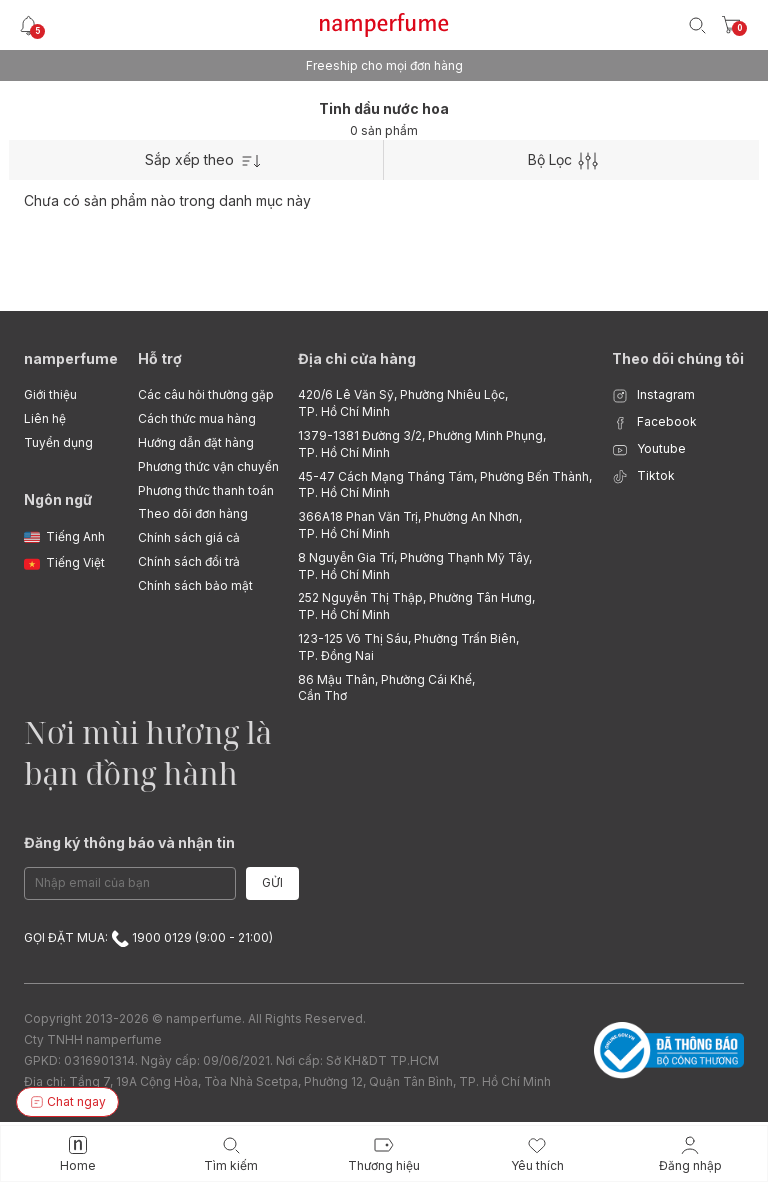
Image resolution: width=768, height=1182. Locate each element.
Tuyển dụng (58, 442)
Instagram (653, 395)
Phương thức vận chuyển (208, 466)
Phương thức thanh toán (206, 490)
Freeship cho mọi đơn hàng (384, 65)
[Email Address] (130, 883)
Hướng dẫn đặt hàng (196, 442)
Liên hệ (45, 418)
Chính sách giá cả (189, 537)
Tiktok (643, 476)
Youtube (649, 449)
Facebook (654, 422)
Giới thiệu (50, 394)
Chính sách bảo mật (195, 585)
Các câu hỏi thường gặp (206, 394)
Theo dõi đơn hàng (193, 513)
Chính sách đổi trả (189, 561)
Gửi (272, 882)
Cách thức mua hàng (197, 418)
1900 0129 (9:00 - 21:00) (192, 937)
